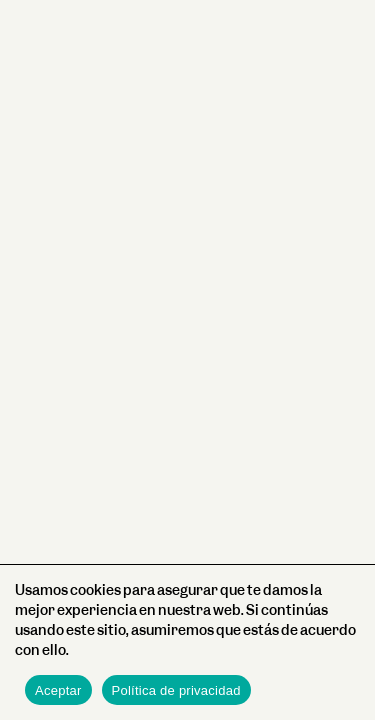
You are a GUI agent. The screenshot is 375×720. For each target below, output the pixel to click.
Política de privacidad (176, 690)
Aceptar (58, 690)
